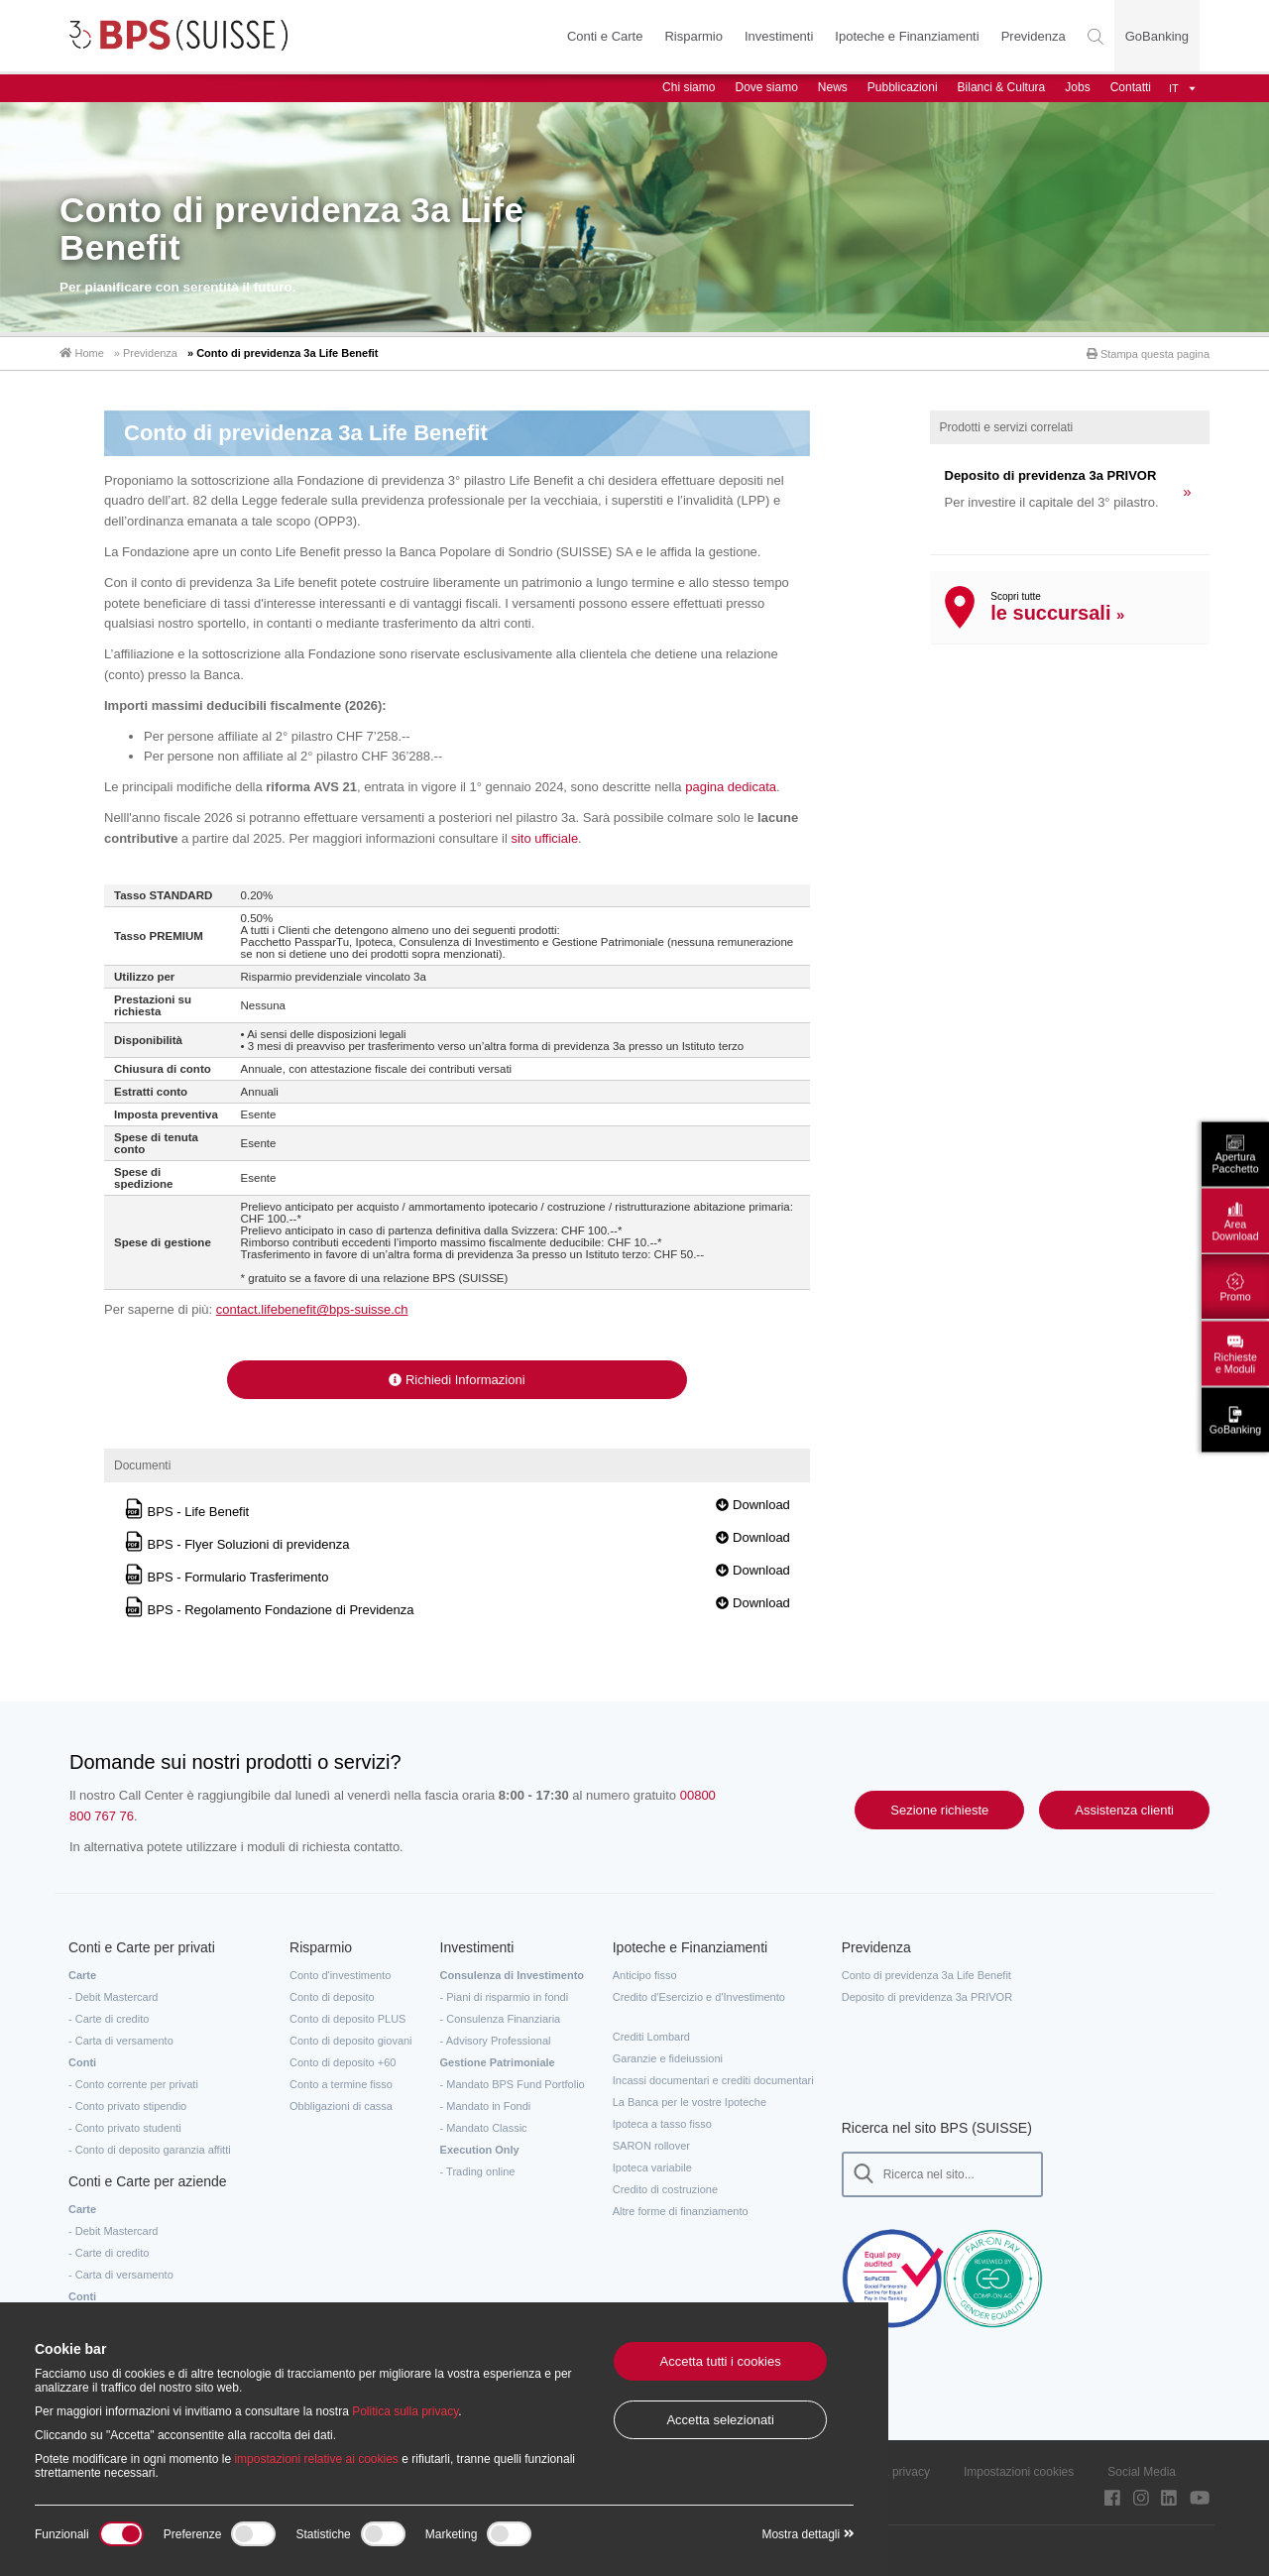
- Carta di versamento (120, 2040)
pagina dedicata (730, 786)
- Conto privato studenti (124, 2127)
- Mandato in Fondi (485, 2105)
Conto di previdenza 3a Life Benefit (926, 1974)
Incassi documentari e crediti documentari (713, 2079)
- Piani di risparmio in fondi (504, 1996)
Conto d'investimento (340, 1974)
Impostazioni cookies (1019, 2471)
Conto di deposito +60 (342, 2061)
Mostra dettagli (807, 2534)
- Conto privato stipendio (127, 2105)
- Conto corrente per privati (133, 2083)
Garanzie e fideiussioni (668, 2057)
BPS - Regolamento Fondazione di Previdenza (268, 1609)
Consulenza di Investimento (512, 1974)
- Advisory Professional (495, 2040)
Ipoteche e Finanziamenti (907, 36)
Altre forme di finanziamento (681, 2210)
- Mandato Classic (483, 2127)
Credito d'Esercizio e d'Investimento (699, 1996)
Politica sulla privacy (405, 2411)
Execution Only (479, 2149)
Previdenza (1033, 36)
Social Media (1141, 2471)
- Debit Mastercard (113, 1996)
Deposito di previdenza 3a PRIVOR (927, 1996)
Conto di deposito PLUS (347, 2018)
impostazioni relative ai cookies (316, 2459)
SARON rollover (651, 2145)
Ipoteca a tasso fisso (662, 2123)
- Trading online (478, 2170)
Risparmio (693, 36)
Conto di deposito (332, 1996)
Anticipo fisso (645, 1974)
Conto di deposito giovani (350, 2040)
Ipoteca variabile (652, 2166)
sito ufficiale (544, 837)
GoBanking (1157, 36)
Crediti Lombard (651, 2036)
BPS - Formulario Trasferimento (226, 1577)
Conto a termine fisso (341, 2083)
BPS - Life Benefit (186, 1511)
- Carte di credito (108, 2018)
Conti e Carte (605, 36)
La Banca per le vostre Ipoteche (689, 2101)
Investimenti (779, 36)
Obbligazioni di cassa (341, 2105)
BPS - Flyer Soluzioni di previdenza (236, 1544)
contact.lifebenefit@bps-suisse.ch (312, 1309)
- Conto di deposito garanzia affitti (149, 2149)
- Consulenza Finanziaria (500, 2018)
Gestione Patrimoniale (497, 2061)
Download (752, 1504)
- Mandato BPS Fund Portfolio (512, 2083)
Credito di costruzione (665, 2188)
